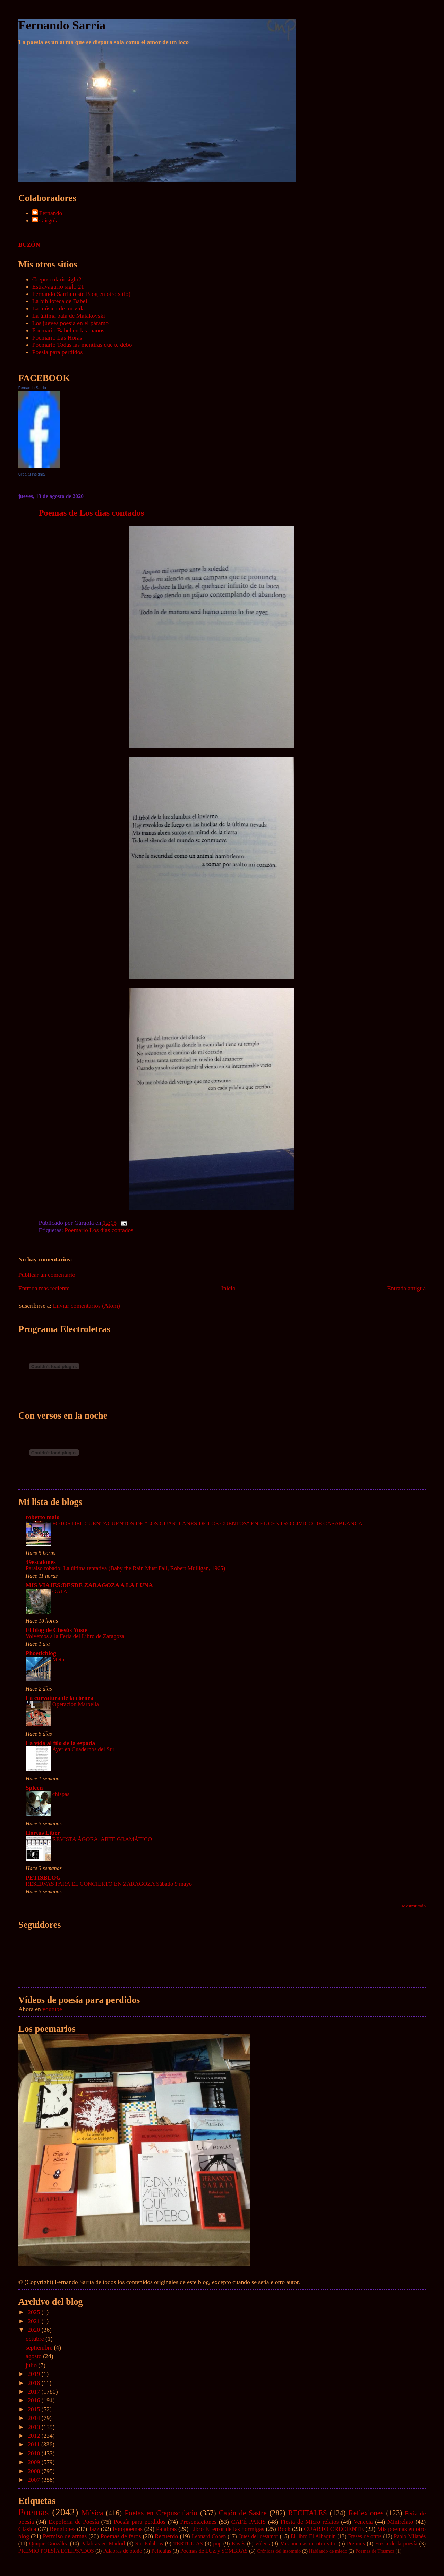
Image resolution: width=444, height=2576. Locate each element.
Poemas (33, 2512)
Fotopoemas (128, 2528)
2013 (35, 2426)
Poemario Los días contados (99, 1229)
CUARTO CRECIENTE (334, 2528)
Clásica (27, 2528)
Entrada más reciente (44, 1288)
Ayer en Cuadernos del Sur (83, 1749)
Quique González (48, 2544)
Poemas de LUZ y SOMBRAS (214, 2551)
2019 (35, 2373)
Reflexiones (366, 2513)
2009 (35, 2461)
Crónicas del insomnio (279, 2551)
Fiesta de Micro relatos (310, 2521)
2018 (35, 2382)
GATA (59, 1591)
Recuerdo (166, 2536)
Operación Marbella (75, 1704)
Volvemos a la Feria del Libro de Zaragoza (75, 1636)
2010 (35, 2453)
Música (92, 2513)
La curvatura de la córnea (59, 1697)
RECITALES (307, 2513)
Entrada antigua (406, 1288)
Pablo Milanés (410, 2536)
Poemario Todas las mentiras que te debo (82, 344)
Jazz (94, 2528)
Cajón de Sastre (243, 2513)
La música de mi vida (58, 308)
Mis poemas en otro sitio (308, 2544)
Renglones (62, 2528)
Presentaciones (198, 2521)
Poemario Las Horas (57, 337)
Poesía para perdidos (57, 352)
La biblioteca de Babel (59, 301)
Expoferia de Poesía (74, 2521)
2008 (35, 2470)
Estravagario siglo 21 (58, 286)
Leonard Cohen (209, 2536)
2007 (35, 2479)
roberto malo (43, 1517)
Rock (284, 2528)
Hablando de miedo (328, 2551)
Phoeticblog (41, 1653)
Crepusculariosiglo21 (58, 279)
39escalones (41, 1561)
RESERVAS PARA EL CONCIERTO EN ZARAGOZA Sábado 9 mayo (109, 1884)
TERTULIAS (188, 2544)
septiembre (40, 2347)
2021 (35, 2321)
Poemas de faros (121, 2536)
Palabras (166, 2528)
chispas (60, 1794)
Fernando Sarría (61, 25)
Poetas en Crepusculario (161, 2513)
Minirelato (400, 2521)
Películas (161, 2551)
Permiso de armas (65, 2536)
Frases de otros (364, 2536)
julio (32, 2365)
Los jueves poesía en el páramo (70, 322)
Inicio (228, 1288)
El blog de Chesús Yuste (57, 1629)
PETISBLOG (43, 1877)
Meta (58, 1659)
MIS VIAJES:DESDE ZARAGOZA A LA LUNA (89, 1585)
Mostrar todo (414, 1905)
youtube (52, 2008)
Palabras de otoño (122, 2551)
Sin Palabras (149, 2544)
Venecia (363, 2521)
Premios (356, 2544)
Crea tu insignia (31, 474)
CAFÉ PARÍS (248, 2521)
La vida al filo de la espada (60, 1742)
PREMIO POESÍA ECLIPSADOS (56, 2551)
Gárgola (49, 220)
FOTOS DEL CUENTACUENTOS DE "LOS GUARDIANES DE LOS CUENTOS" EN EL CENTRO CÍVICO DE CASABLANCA (207, 1523)
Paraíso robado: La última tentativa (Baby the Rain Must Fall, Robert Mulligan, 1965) (125, 1568)
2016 (35, 2400)
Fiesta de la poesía (396, 2544)
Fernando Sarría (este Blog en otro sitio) (81, 293)
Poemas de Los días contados (91, 512)
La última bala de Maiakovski (68, 315)
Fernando (50, 212)
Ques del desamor (258, 2536)
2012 (35, 2435)
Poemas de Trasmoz (375, 2551)
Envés (238, 2544)
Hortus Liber (43, 1832)
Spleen (34, 1787)
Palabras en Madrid (103, 2544)
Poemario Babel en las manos (68, 330)
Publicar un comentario (46, 1274)
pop (217, 2544)
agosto (34, 2356)
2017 (35, 2391)
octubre (35, 2338)
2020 (35, 2329)
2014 (35, 2417)
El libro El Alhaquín (313, 2536)
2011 (34, 2444)
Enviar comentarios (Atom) (86, 1305)
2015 (35, 2409)
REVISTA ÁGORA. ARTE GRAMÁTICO (102, 1839)
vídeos (262, 2544)
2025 (35, 2312)
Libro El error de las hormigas (227, 2528)
